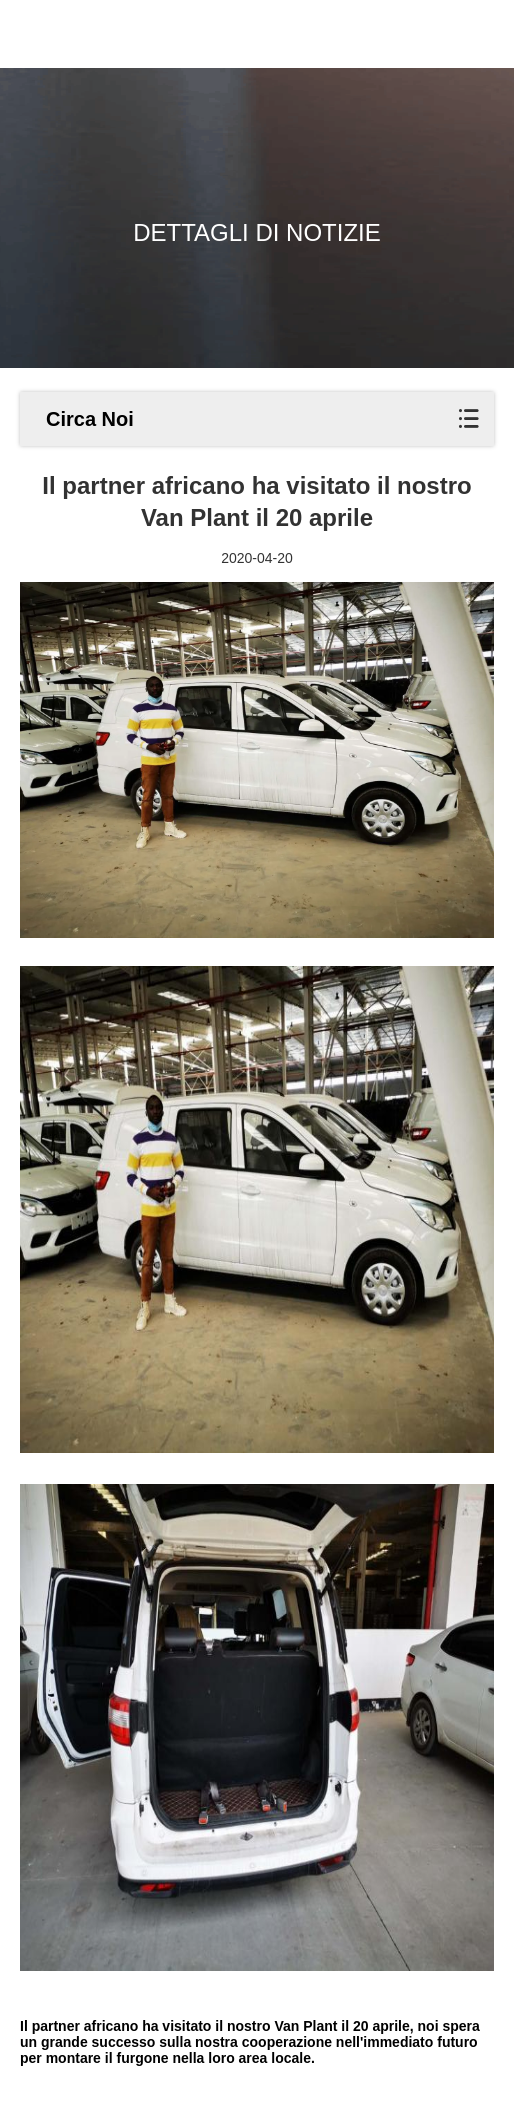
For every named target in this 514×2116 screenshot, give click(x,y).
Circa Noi (90, 419)
